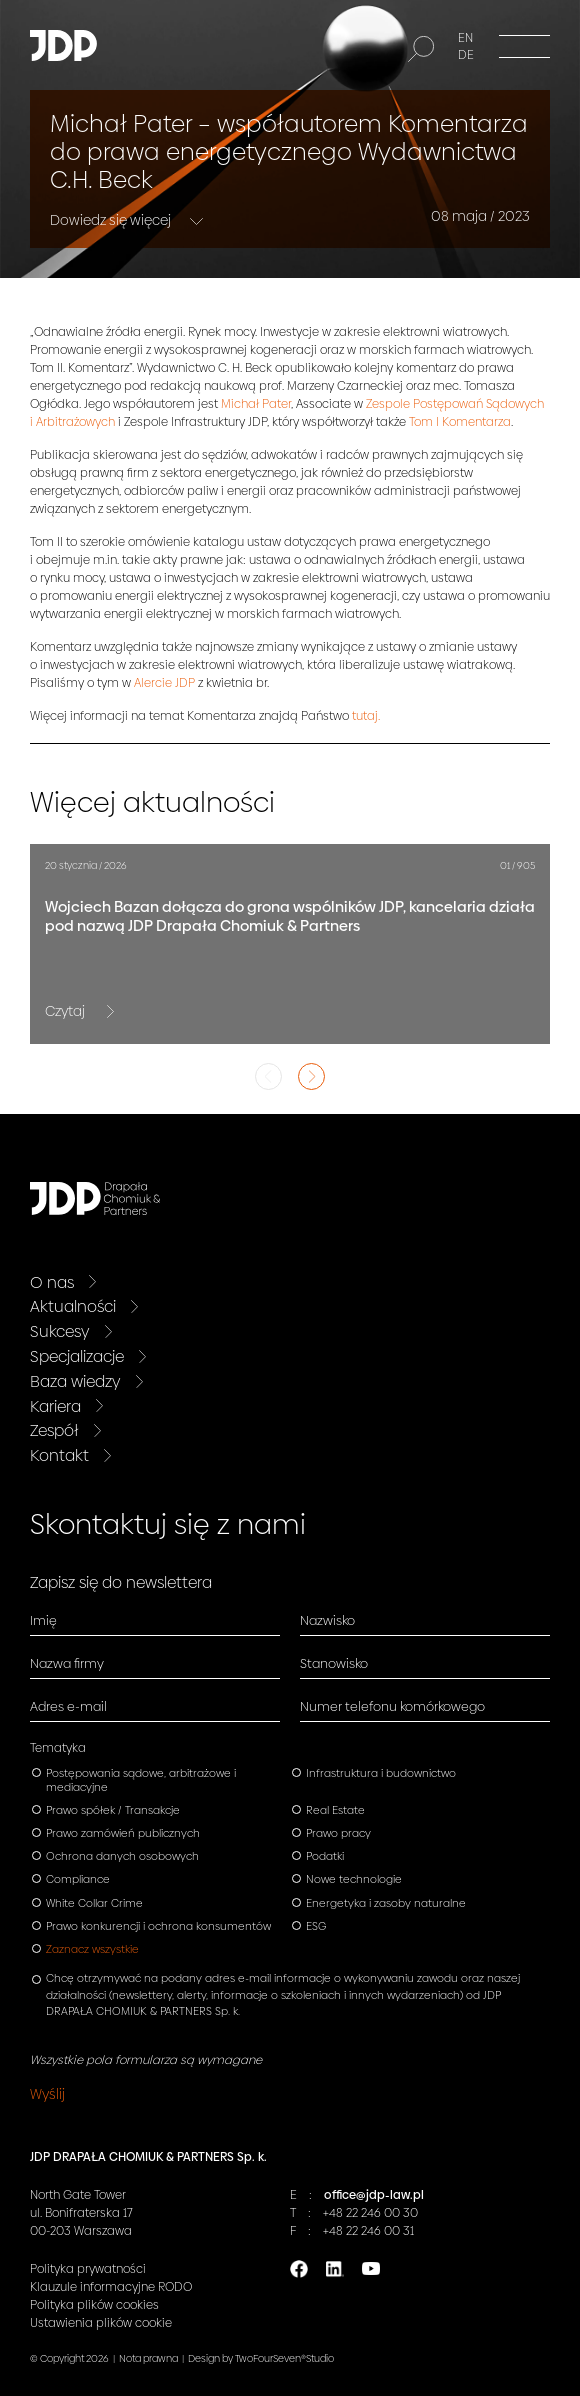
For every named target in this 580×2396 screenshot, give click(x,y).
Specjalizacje (77, 1356)
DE (466, 55)
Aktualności (73, 1306)
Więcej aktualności (152, 802)
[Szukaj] (421, 49)
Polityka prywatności (88, 2269)
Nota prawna (148, 2358)
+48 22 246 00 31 (368, 2231)
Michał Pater (256, 404)
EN (465, 38)
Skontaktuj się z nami (168, 1524)
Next (311, 1076)
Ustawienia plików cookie (101, 2323)
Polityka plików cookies (94, 2305)
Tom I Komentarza (460, 422)
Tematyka (58, 1748)
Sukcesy (60, 1331)
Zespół (54, 1430)
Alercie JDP (164, 683)
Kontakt (59, 1455)
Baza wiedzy (75, 1381)
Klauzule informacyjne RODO (111, 2287)
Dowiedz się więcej (112, 219)
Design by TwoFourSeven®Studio (261, 2358)
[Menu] (524, 45)
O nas (52, 1282)
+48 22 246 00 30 (370, 2213)
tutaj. (366, 716)
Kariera (55, 1406)
